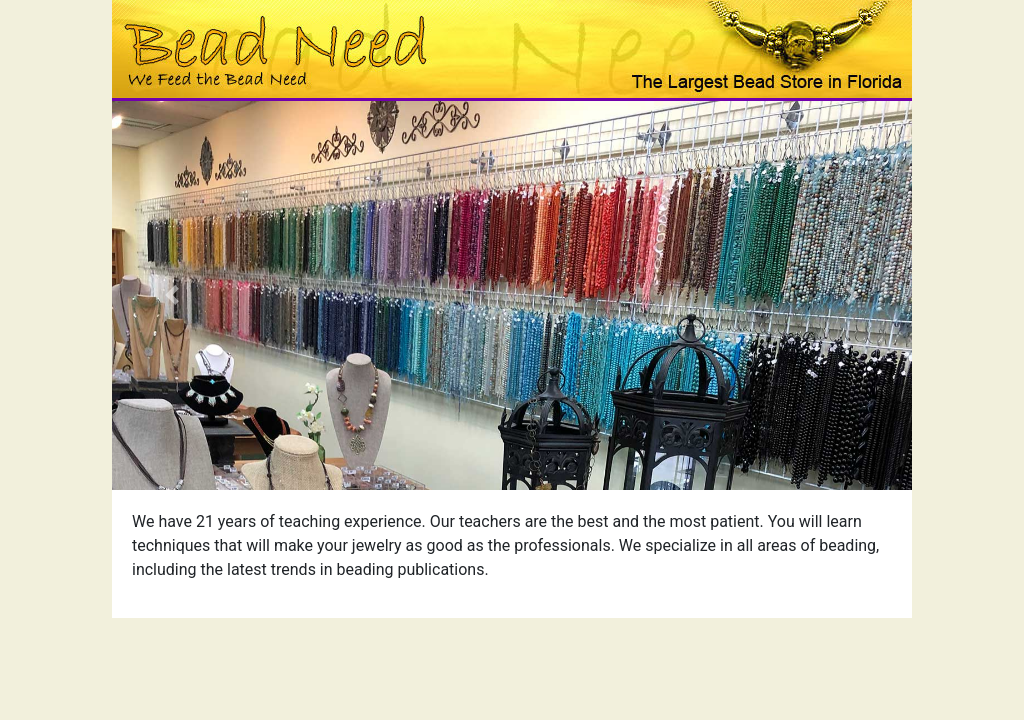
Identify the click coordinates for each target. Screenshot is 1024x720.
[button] (172, 295)
